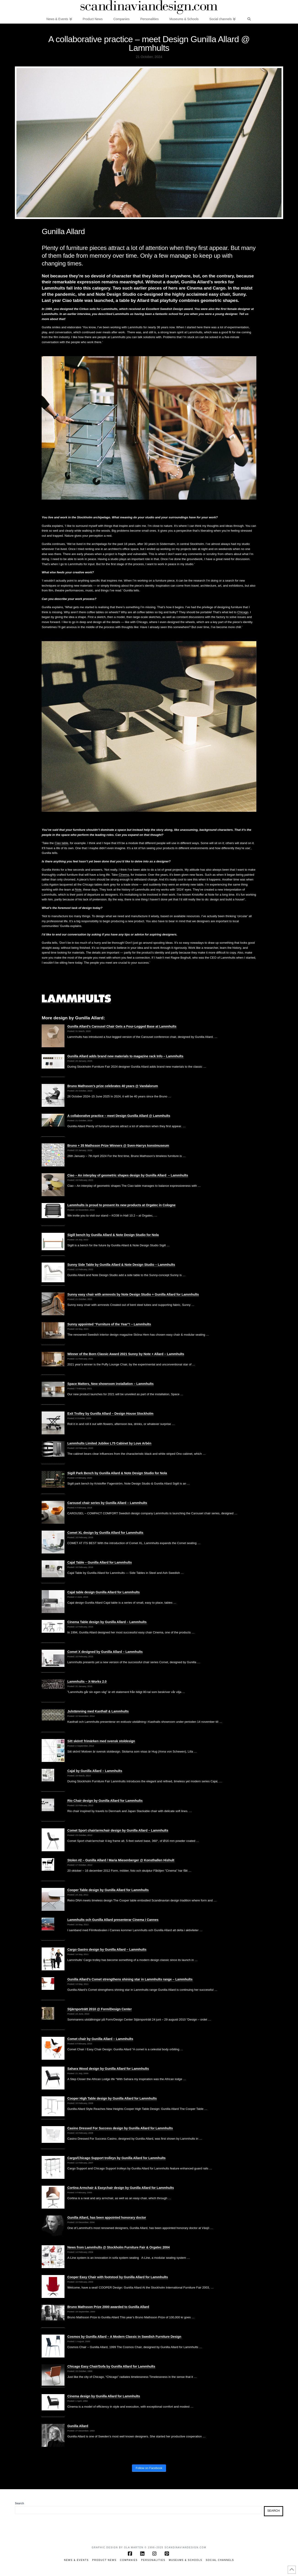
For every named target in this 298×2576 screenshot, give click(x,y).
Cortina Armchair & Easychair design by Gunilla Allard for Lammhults (120, 2188)
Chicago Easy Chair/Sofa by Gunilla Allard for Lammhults (111, 2366)
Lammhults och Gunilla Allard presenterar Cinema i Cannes (112, 1920)
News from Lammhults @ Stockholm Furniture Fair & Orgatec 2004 (118, 2247)
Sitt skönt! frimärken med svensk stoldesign (101, 1741)
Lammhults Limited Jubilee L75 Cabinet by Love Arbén (109, 1443)
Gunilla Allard (77, 2426)
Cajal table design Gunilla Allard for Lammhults (103, 1592)
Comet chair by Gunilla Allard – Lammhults (100, 2039)
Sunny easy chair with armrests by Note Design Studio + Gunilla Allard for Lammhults (133, 1294)
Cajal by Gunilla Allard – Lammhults (94, 1771)
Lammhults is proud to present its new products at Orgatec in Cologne (121, 1205)
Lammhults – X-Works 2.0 (87, 1681)
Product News (104, 2560)
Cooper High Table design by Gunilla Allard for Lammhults (112, 2098)
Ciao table (61, 843)
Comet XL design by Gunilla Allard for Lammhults (105, 1532)
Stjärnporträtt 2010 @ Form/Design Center (99, 2009)
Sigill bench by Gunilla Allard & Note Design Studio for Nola (112, 1235)
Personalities (153, 2560)
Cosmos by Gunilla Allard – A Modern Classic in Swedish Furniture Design (124, 2336)
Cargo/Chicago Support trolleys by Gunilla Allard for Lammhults (116, 2158)
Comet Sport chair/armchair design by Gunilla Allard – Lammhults (117, 1830)
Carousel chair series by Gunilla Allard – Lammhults (107, 1503)
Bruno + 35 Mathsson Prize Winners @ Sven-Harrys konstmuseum (118, 1145)
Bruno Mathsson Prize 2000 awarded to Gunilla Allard (108, 2307)
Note (78, 889)
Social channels (220, 2560)
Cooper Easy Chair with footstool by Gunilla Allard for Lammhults (117, 2277)
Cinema (124, 874)
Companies (129, 2560)
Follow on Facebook (149, 2468)
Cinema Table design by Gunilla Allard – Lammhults (106, 1622)
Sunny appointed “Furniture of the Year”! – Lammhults (109, 1324)
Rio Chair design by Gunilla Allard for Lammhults (104, 1800)
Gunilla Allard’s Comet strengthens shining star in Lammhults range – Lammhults (129, 1979)
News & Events (76, 2560)
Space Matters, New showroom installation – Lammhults (110, 1384)
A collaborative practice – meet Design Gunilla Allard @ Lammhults (118, 1116)
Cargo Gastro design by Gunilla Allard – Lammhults (106, 1949)
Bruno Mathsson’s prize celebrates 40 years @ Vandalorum (112, 1086)
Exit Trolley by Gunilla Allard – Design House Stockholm (110, 1413)
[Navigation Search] (249, 18)
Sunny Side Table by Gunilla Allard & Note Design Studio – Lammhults (121, 1264)
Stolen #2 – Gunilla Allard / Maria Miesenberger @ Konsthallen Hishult (120, 1860)
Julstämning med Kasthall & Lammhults (98, 1711)
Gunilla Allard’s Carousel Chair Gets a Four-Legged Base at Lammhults (121, 1026)
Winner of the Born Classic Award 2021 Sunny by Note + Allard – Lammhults (125, 1354)
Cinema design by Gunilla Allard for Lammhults (103, 2396)
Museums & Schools (185, 2560)
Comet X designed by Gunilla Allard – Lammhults (104, 1652)
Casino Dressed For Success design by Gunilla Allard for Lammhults (120, 2128)
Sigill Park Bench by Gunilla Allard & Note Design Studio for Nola (117, 1473)
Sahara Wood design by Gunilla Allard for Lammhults (108, 2068)
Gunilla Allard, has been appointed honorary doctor (106, 2217)
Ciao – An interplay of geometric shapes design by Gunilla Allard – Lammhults (127, 1175)
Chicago (242, 612)
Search (19, 2503)
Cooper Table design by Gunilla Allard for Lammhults (108, 1890)
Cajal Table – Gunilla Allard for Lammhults (99, 1562)
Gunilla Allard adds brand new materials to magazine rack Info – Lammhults (125, 1056)
